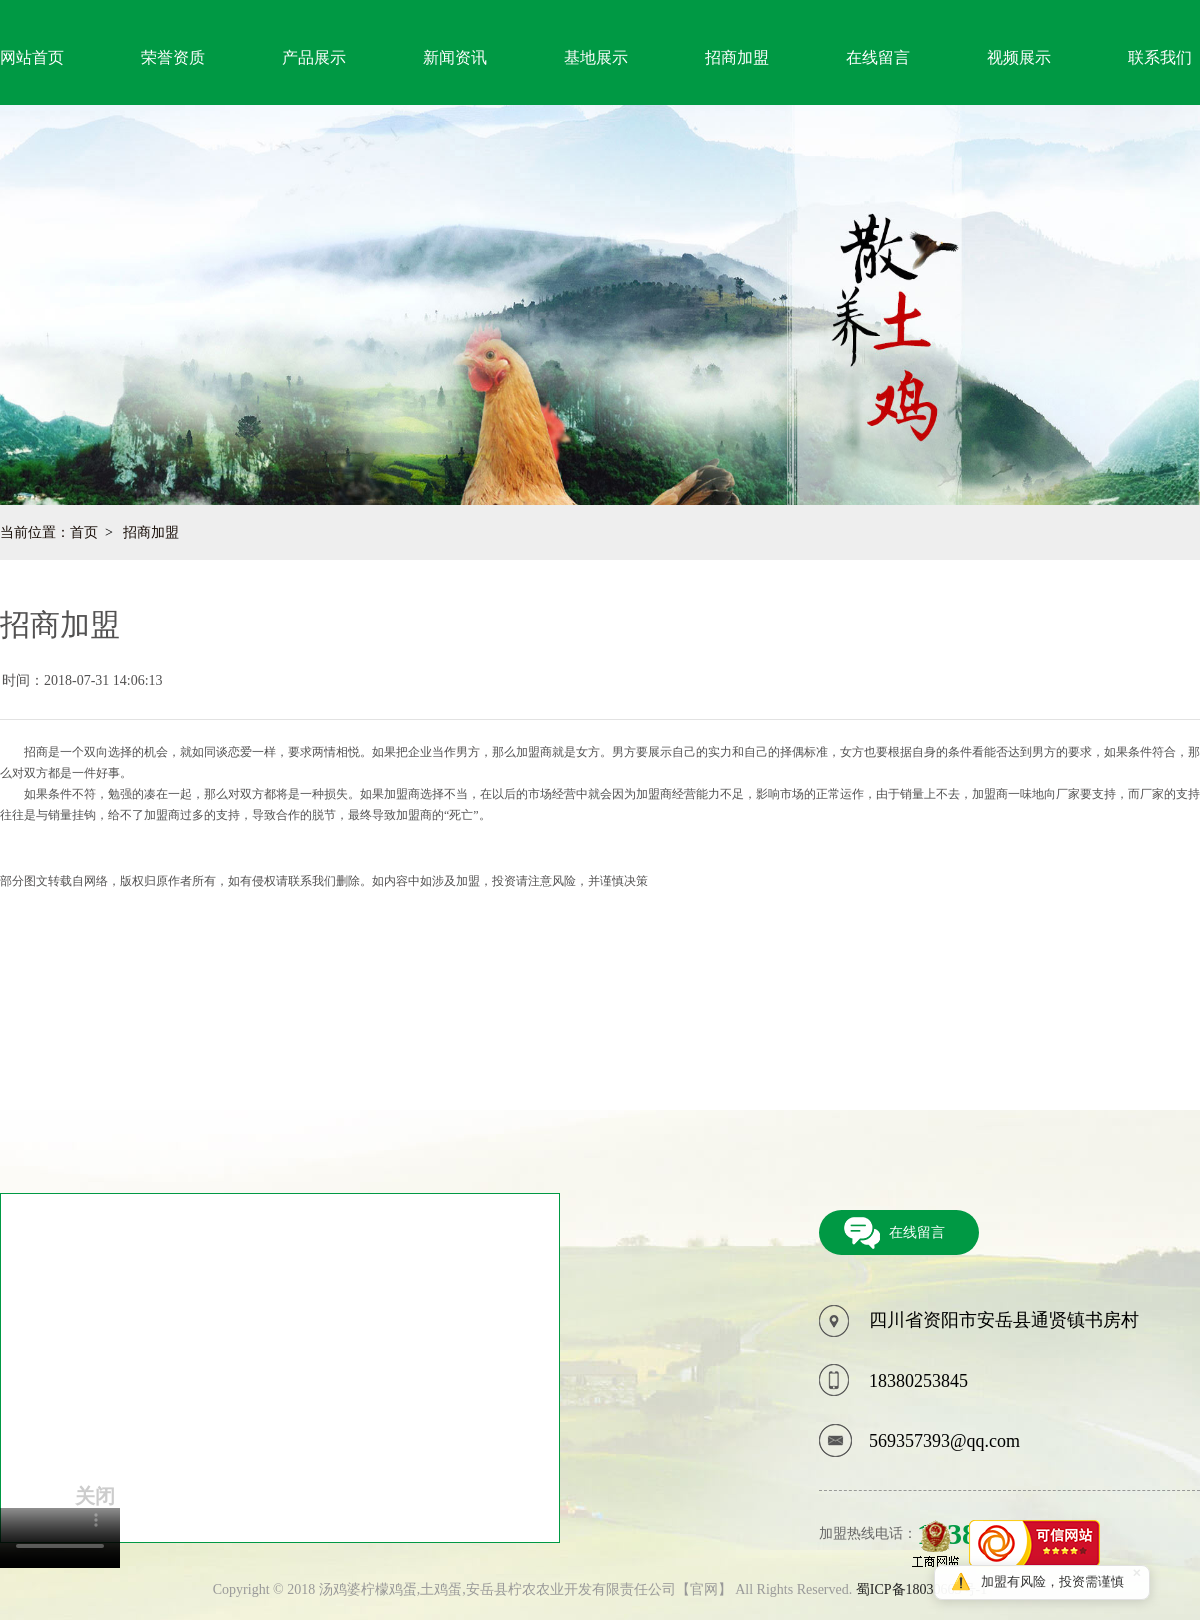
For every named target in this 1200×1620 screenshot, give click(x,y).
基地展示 (596, 57)
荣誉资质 (173, 57)
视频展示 (1019, 57)
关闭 (95, 1496)
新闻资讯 (455, 57)
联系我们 (1160, 57)
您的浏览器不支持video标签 (60, 1538)
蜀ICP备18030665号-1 (921, 1589)
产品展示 (314, 57)
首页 (84, 532)
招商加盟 (737, 57)
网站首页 (32, 57)
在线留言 (878, 57)
